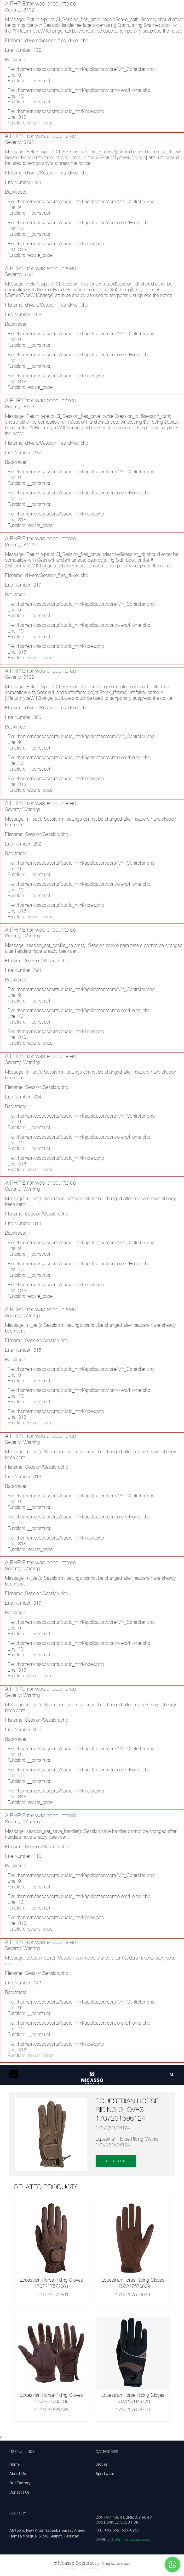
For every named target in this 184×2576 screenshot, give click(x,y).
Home (14, 2464)
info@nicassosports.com (130, 2539)
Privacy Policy (68, 2568)
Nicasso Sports (73, 2563)
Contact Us (19, 2492)
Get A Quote (116, 2161)
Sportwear (105, 2473)
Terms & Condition (91, 2568)
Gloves (102, 2464)
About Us (17, 2473)
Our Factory (20, 2483)
